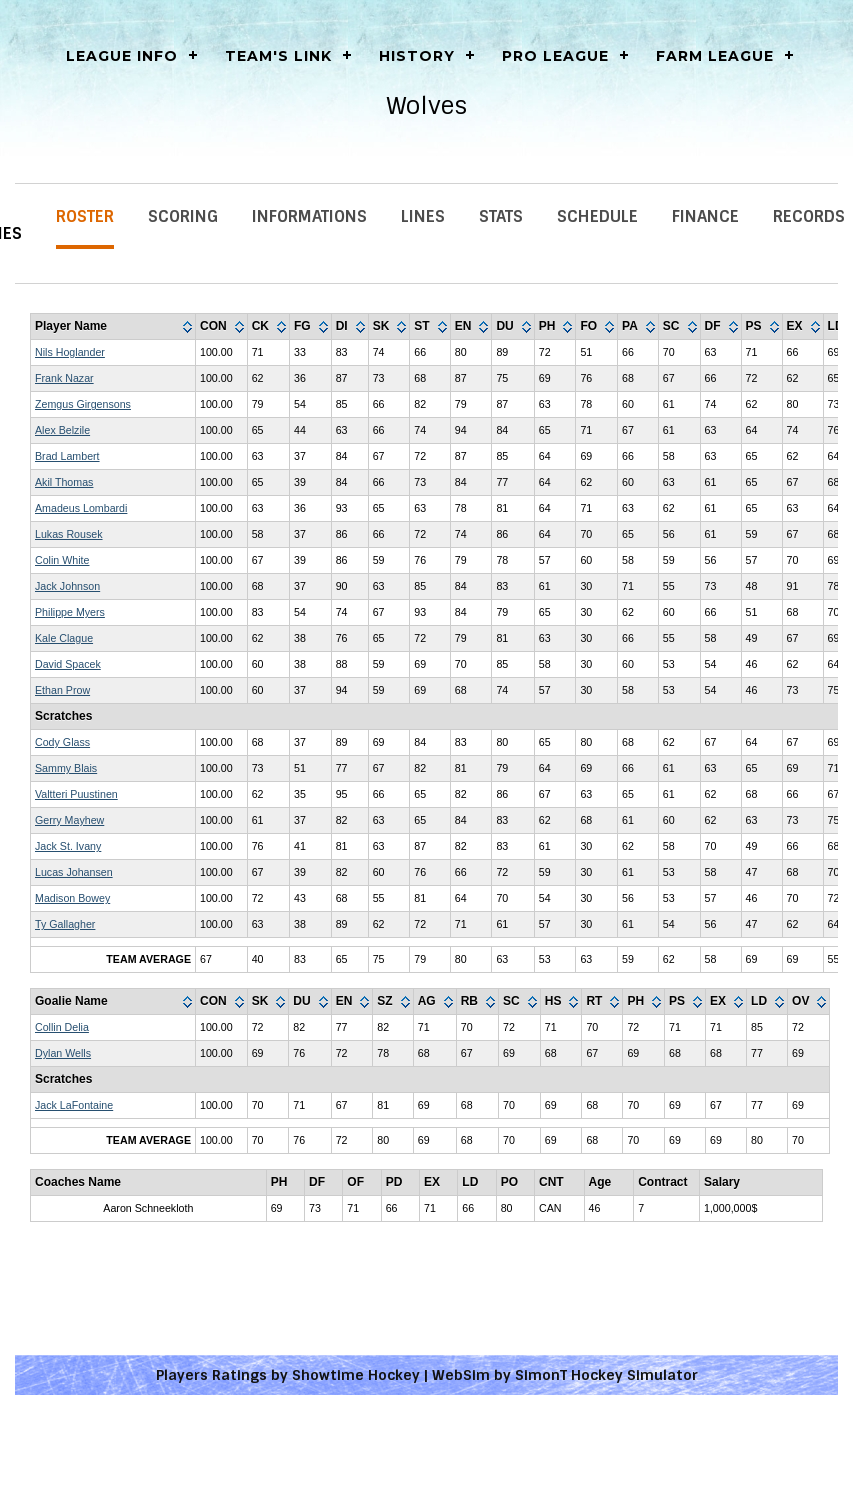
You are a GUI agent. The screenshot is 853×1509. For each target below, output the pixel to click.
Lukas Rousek (69, 534)
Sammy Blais (66, 768)
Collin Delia (62, 1027)
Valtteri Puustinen (76, 794)
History (417, 56)
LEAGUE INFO (122, 56)
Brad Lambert (67, 456)
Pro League (555, 56)
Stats (501, 216)
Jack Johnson (67, 586)
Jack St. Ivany (68, 846)
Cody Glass (62, 742)
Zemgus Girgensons (83, 404)
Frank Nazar (64, 378)
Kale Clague (64, 638)
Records (809, 216)
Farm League (715, 56)
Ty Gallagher (65, 924)
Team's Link (278, 56)
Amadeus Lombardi (81, 508)
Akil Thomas (64, 482)
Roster (85, 216)
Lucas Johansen (74, 872)
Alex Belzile (62, 430)
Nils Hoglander (70, 352)
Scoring (183, 216)
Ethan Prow (62, 690)
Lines (423, 216)
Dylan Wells (63, 1053)
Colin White (62, 560)
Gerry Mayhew (69, 820)
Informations (309, 216)
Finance (705, 216)
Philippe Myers (70, 612)
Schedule (597, 216)
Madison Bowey (72, 898)
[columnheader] (113, 327)
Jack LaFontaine (74, 1105)
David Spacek (68, 664)
